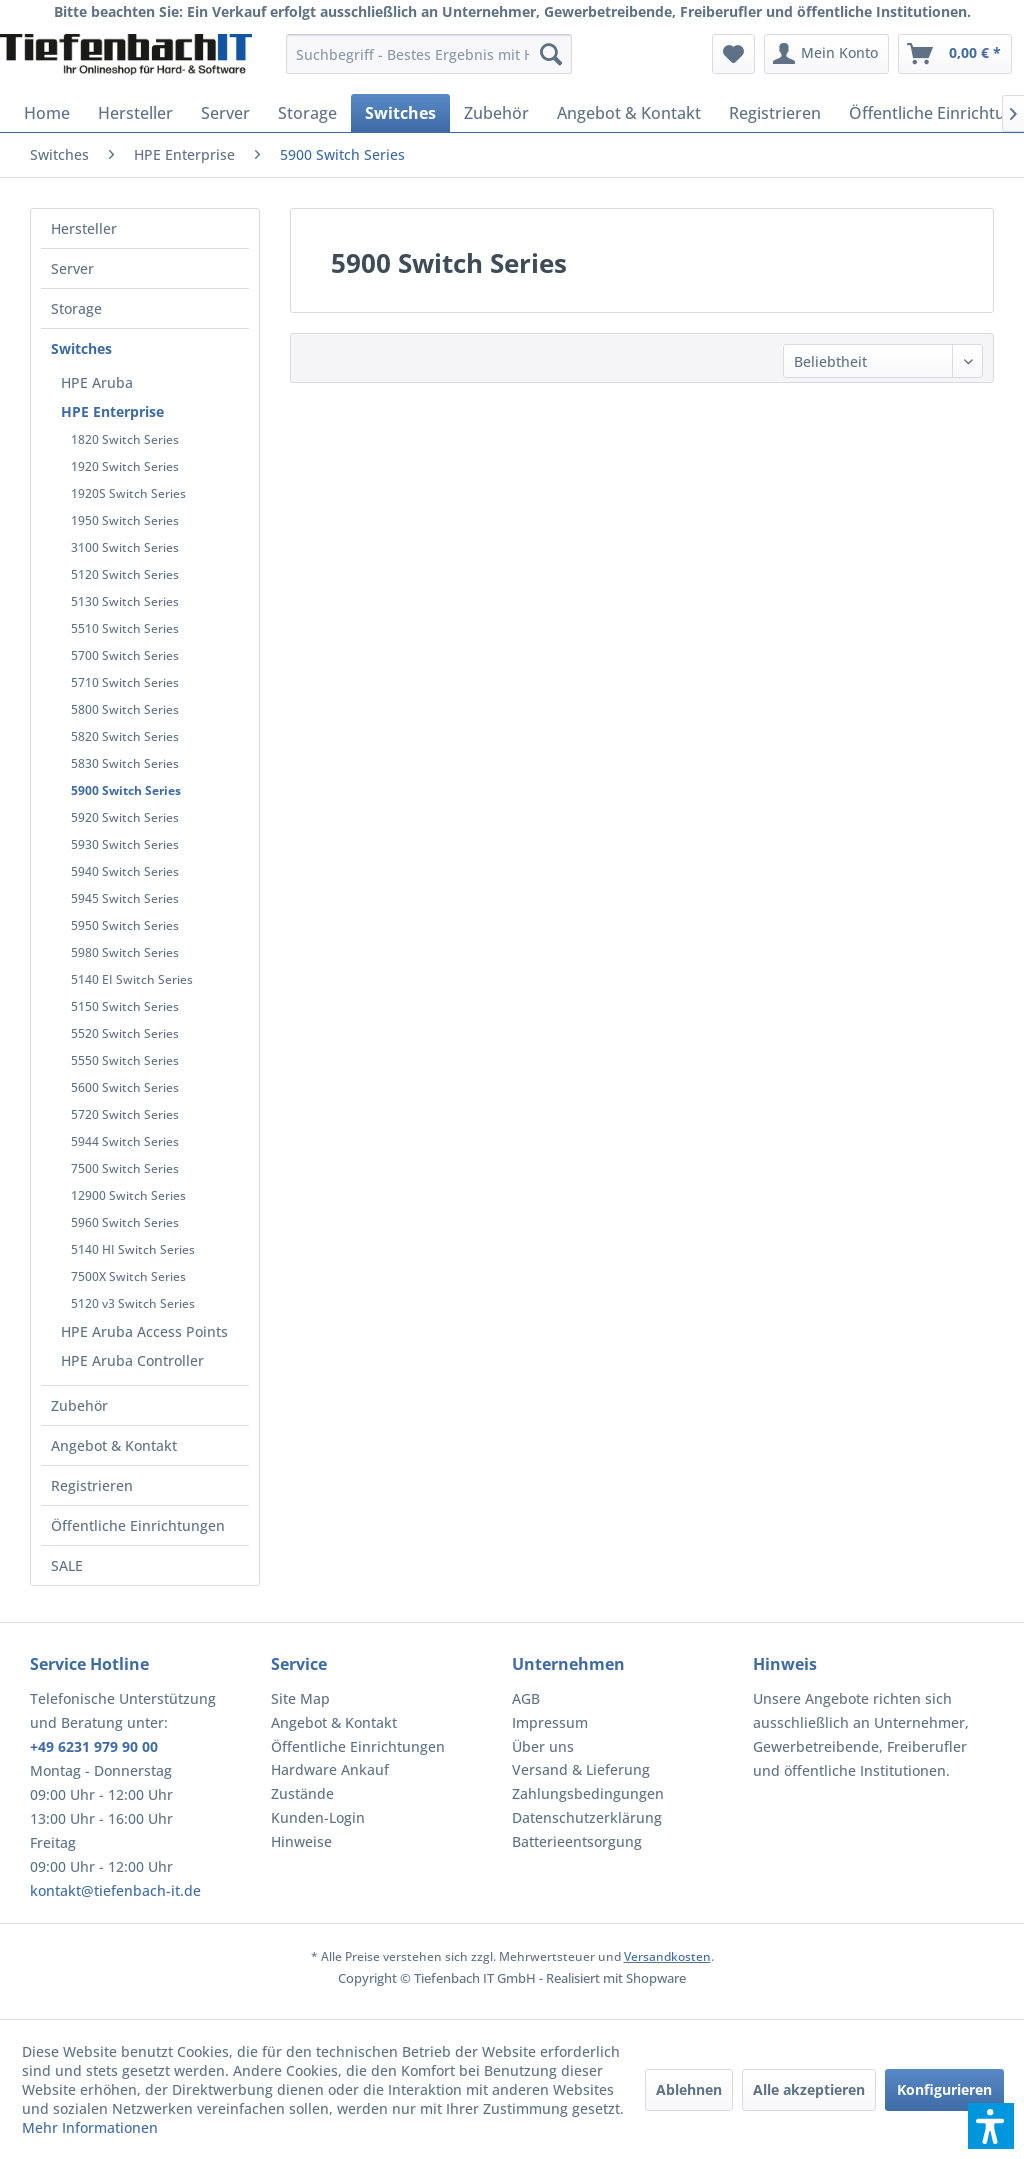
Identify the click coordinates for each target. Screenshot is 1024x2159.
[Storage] (307, 113)
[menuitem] (429, 54)
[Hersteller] (135, 113)
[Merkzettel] (733, 54)
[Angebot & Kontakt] (629, 113)
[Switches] (400, 113)
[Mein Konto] (826, 54)
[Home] (47, 113)
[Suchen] (551, 54)
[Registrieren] (775, 113)
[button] (991, 2126)
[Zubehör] (496, 113)
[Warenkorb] (955, 54)
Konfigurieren (944, 2089)
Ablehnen (689, 2089)
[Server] (225, 113)
